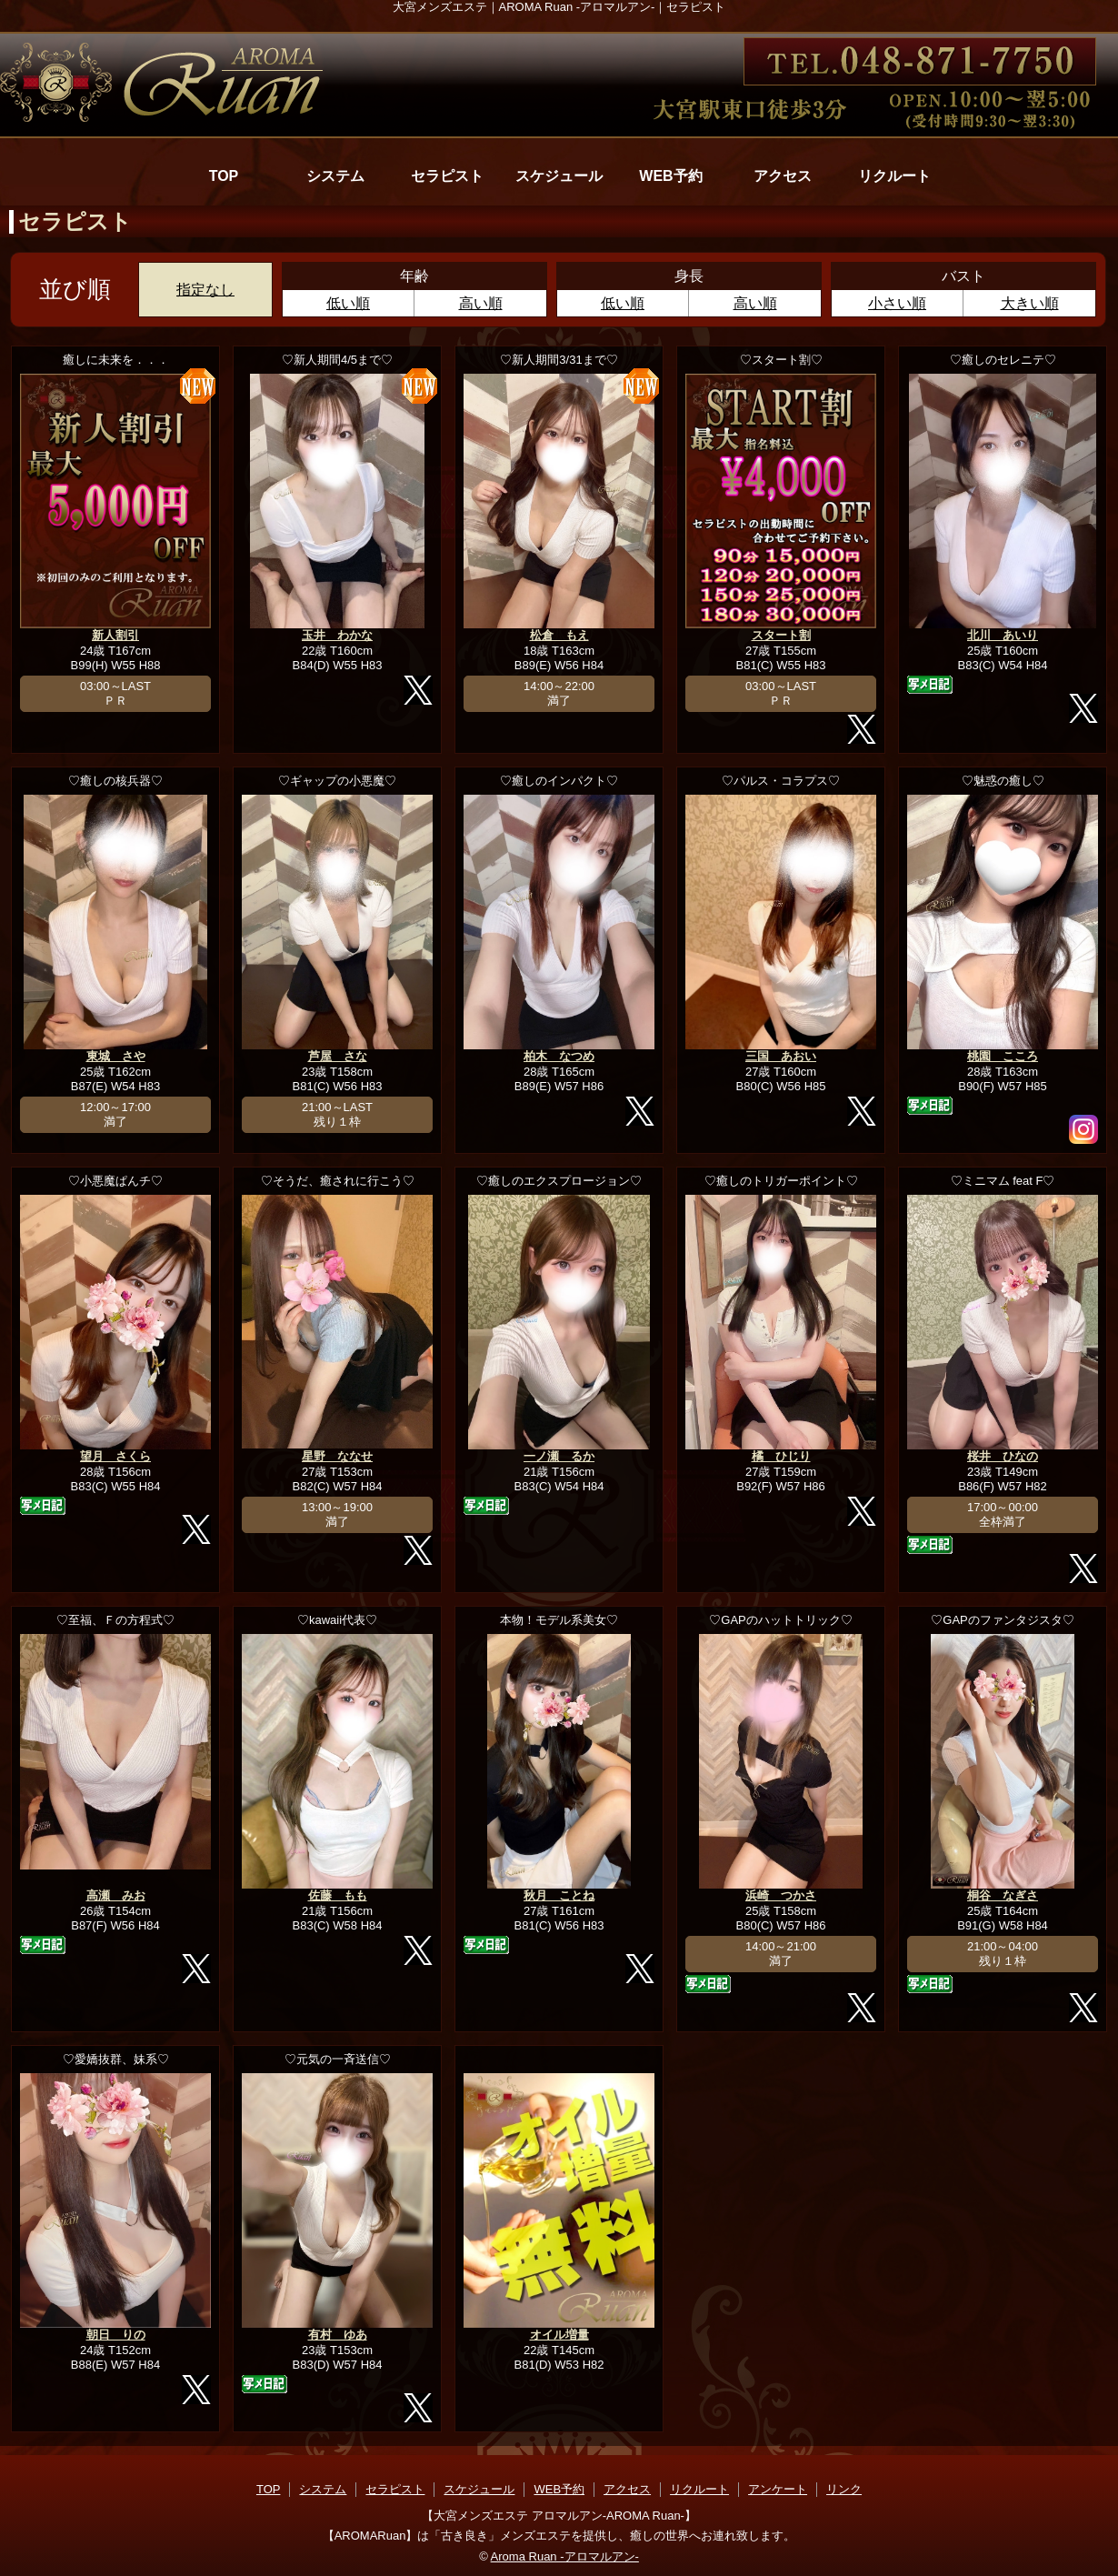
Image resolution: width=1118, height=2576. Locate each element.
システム (335, 176)
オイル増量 (559, 2334)
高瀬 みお (115, 1895)
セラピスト (447, 176)
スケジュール (559, 176)
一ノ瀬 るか (559, 1456)
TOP (224, 176)
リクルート (894, 176)
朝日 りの (115, 2334)
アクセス (783, 176)
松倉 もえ (559, 635)
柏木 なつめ (559, 1056)
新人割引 (115, 635)
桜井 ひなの (1002, 1456)
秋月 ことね (559, 1895)
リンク (844, 2489)
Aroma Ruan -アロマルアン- (565, 2556)
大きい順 (1030, 303)
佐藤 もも (337, 1895)
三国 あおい (780, 1056)
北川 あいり (1002, 635)
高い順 (481, 303)
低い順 (348, 303)
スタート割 (781, 635)
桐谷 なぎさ (1002, 1895)
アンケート (777, 2489)
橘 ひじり (781, 1456)
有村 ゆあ (337, 2334)
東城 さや (115, 1056)
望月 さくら (115, 1456)
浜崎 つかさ (780, 1895)
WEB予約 (670, 176)
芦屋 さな (337, 1056)
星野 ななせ (337, 1456)
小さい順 (897, 303)
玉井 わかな (337, 635)
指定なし (205, 289)
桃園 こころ (1002, 1056)
